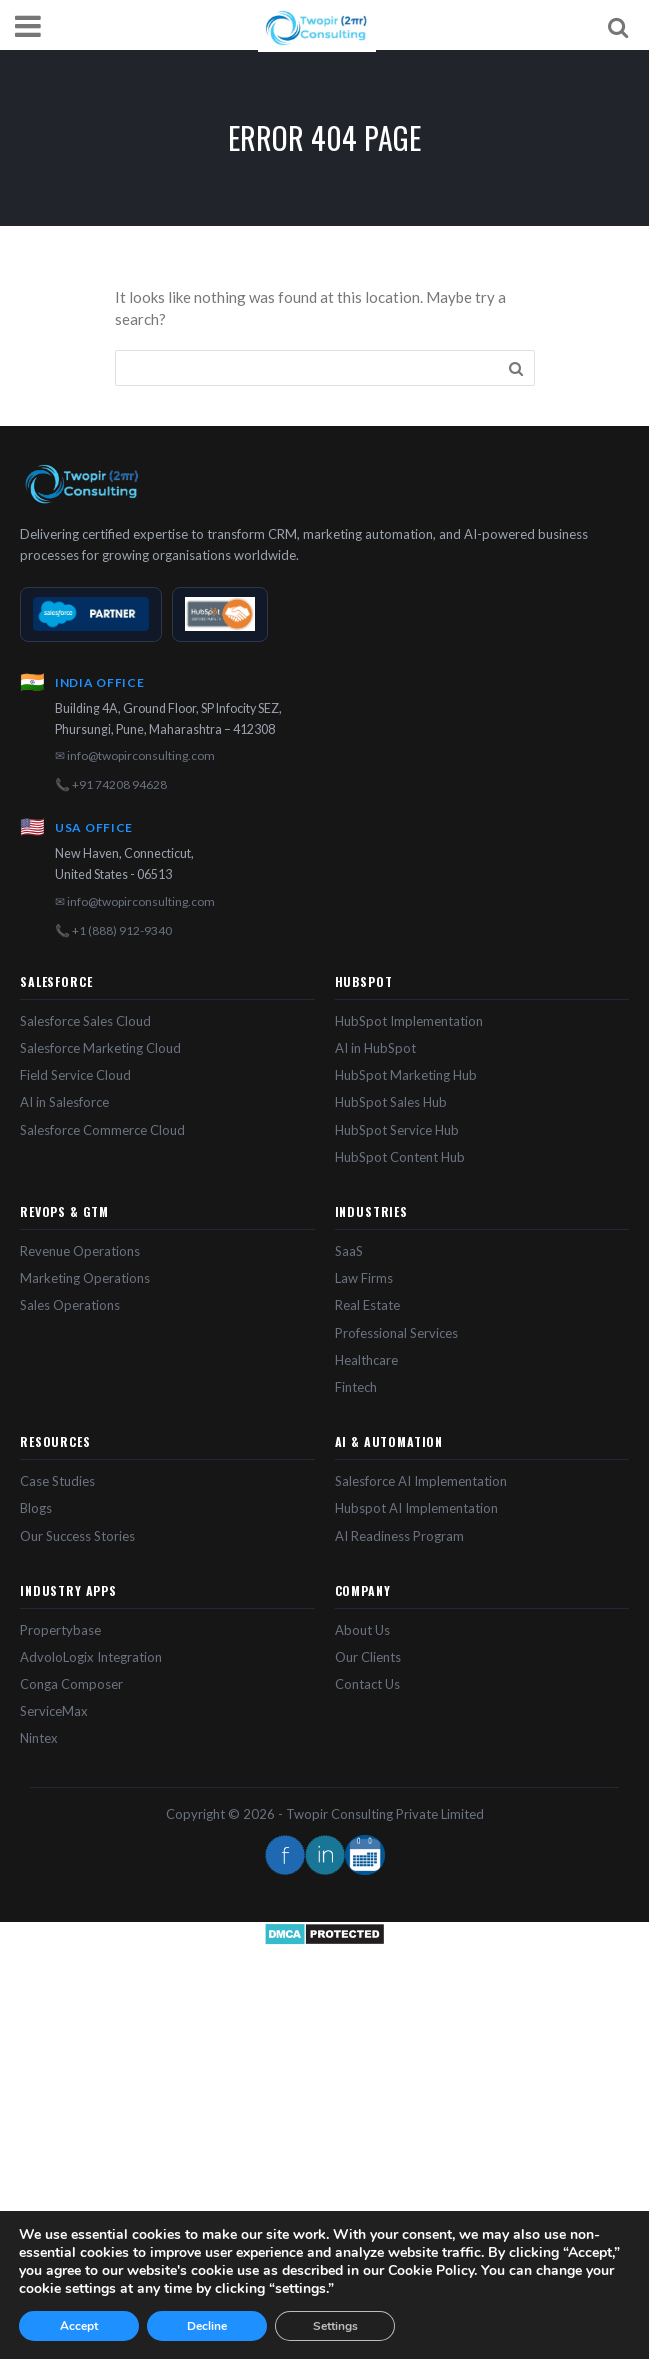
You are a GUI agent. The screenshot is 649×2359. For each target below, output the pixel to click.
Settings (335, 2326)
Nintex (39, 1738)
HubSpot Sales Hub (391, 1102)
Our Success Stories (77, 1536)
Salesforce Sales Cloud (85, 1021)
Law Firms (364, 1278)
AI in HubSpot (375, 1048)
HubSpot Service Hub (397, 1130)
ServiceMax (54, 1711)
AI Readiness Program (399, 1536)
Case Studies (57, 1481)
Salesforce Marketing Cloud (100, 1048)
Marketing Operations (85, 1278)
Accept (79, 2326)
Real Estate (367, 1305)
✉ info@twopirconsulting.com (135, 755)
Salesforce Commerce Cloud (102, 1130)
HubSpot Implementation (409, 1021)
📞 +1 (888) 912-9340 (113, 930)
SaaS (349, 1251)
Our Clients (368, 1657)
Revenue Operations (80, 1251)
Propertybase (60, 1630)
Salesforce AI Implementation (421, 1481)
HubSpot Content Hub (400, 1157)
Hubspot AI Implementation (416, 1508)
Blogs (36, 1508)
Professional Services (396, 1333)
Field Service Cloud (75, 1075)
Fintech (356, 1387)
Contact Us (367, 1684)
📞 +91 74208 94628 (111, 784)
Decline (207, 2326)
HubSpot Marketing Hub (406, 1075)
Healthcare (366, 1360)
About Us (362, 1630)
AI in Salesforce (64, 1102)
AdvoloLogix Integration (91, 1657)
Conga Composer (71, 1684)
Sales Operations (70, 1305)
